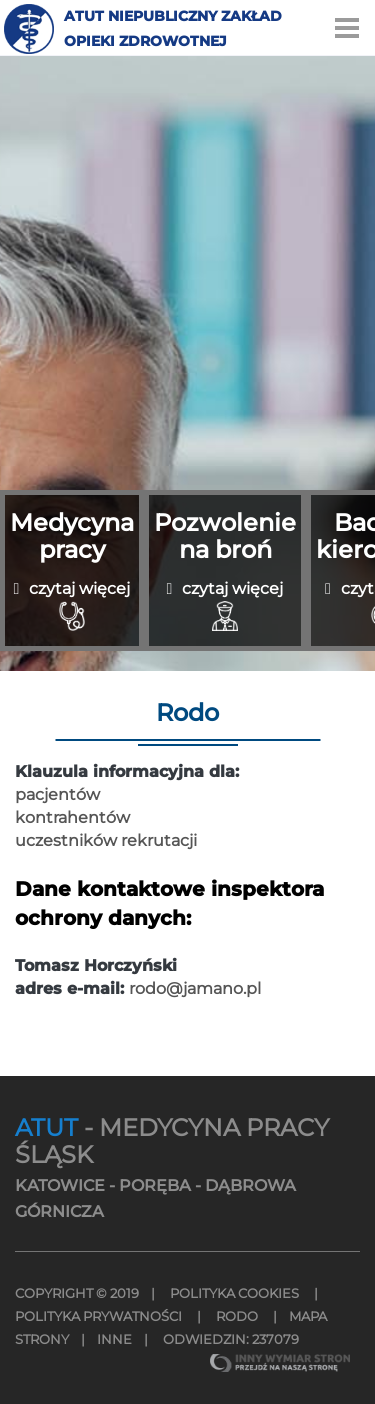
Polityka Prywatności (100, 1316)
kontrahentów (72, 817)
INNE (114, 1339)
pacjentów (57, 794)
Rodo (237, 1316)
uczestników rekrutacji (106, 840)
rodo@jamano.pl (195, 988)
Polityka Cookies (234, 1293)
